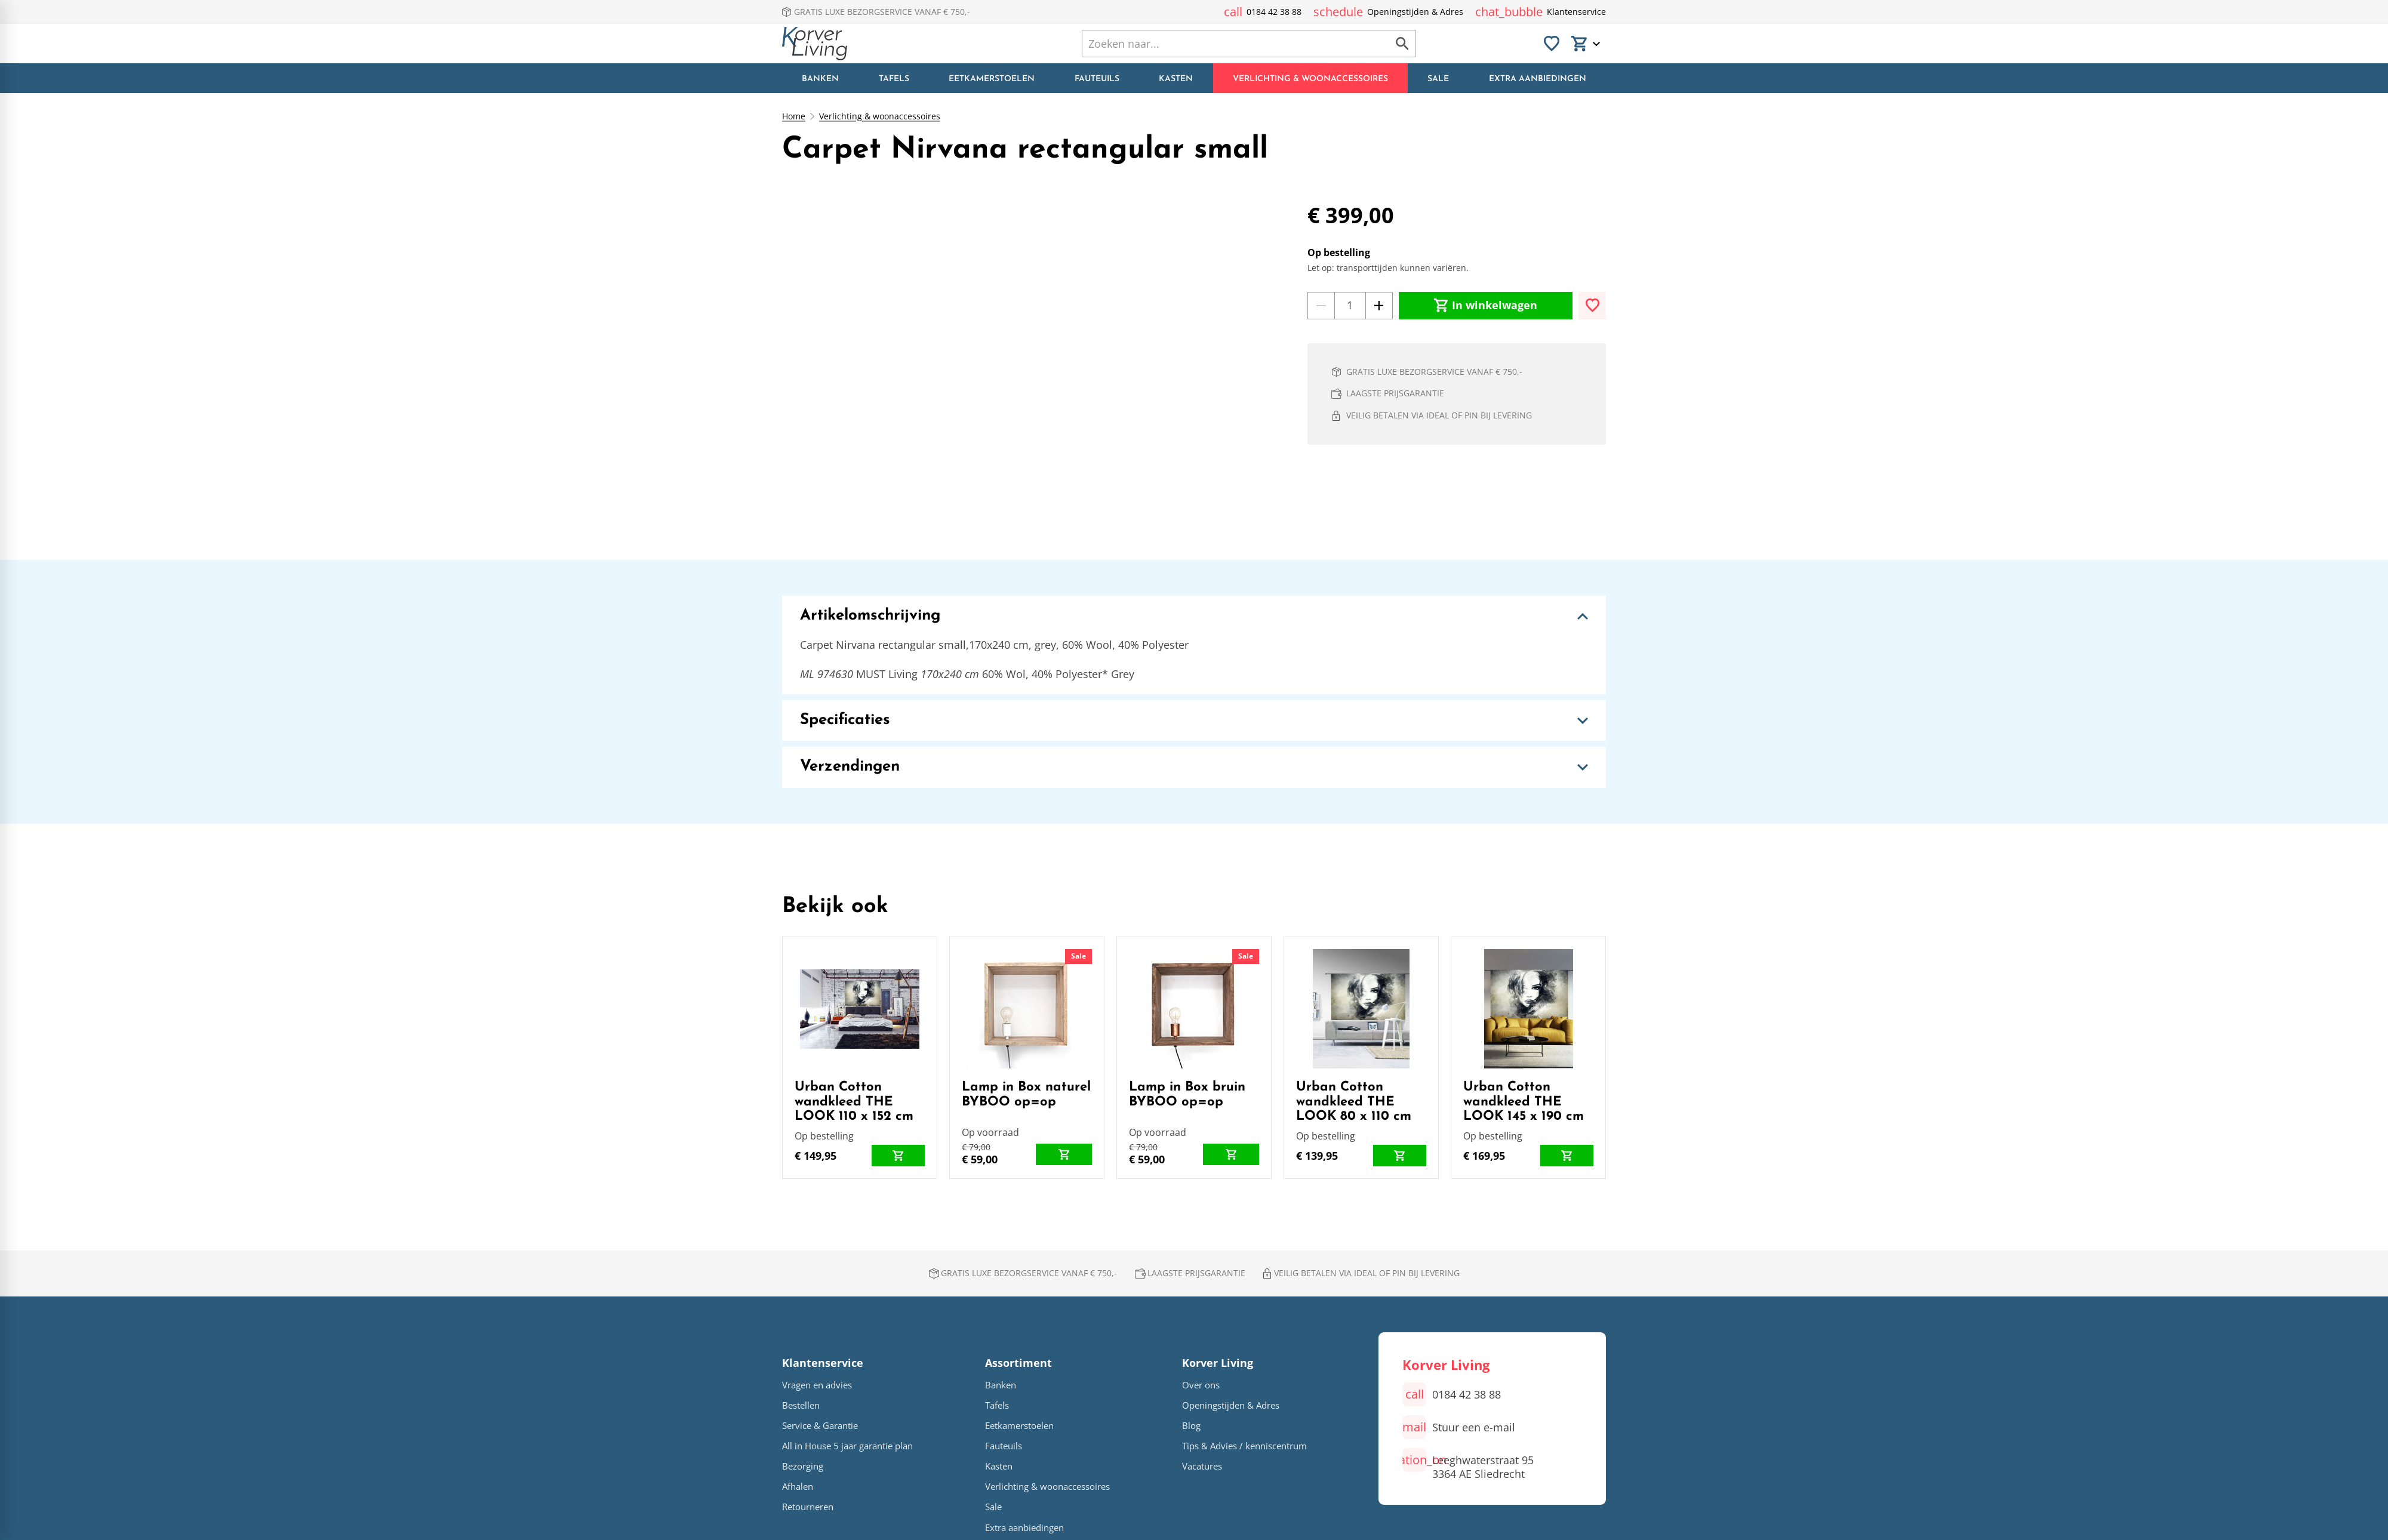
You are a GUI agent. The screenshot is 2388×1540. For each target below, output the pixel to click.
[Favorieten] (1551, 43)
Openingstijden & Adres (1230, 1405)
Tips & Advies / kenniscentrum (1244, 1446)
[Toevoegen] (1592, 305)
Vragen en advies (817, 1385)
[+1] (1379, 305)
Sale (1078, 956)
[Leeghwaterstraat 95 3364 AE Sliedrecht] (1468, 1464)
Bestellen (801, 1405)
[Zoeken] (1223, 43)
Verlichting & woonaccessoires (879, 116)
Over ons (1201, 1385)
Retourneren (807, 1507)
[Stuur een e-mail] (1458, 1427)
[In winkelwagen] (1485, 305)
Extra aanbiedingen (1024, 1527)
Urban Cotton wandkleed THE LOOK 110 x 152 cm (854, 1101)
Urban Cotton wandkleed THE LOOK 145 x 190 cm (1523, 1101)
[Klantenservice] (1540, 12)
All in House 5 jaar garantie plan (847, 1446)
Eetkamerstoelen (1019, 1425)
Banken (1000, 1385)
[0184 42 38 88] (1262, 12)
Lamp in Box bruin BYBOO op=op (1187, 1094)
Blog (1191, 1425)
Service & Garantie (820, 1425)
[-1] (1321, 305)
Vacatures (1202, 1466)
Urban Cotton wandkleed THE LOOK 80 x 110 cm (1353, 1101)
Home (793, 116)
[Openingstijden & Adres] (1388, 12)
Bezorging (802, 1466)
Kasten (999, 1466)
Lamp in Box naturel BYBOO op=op (1026, 1094)
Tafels (997, 1405)
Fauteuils (1003, 1446)
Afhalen (797, 1486)
